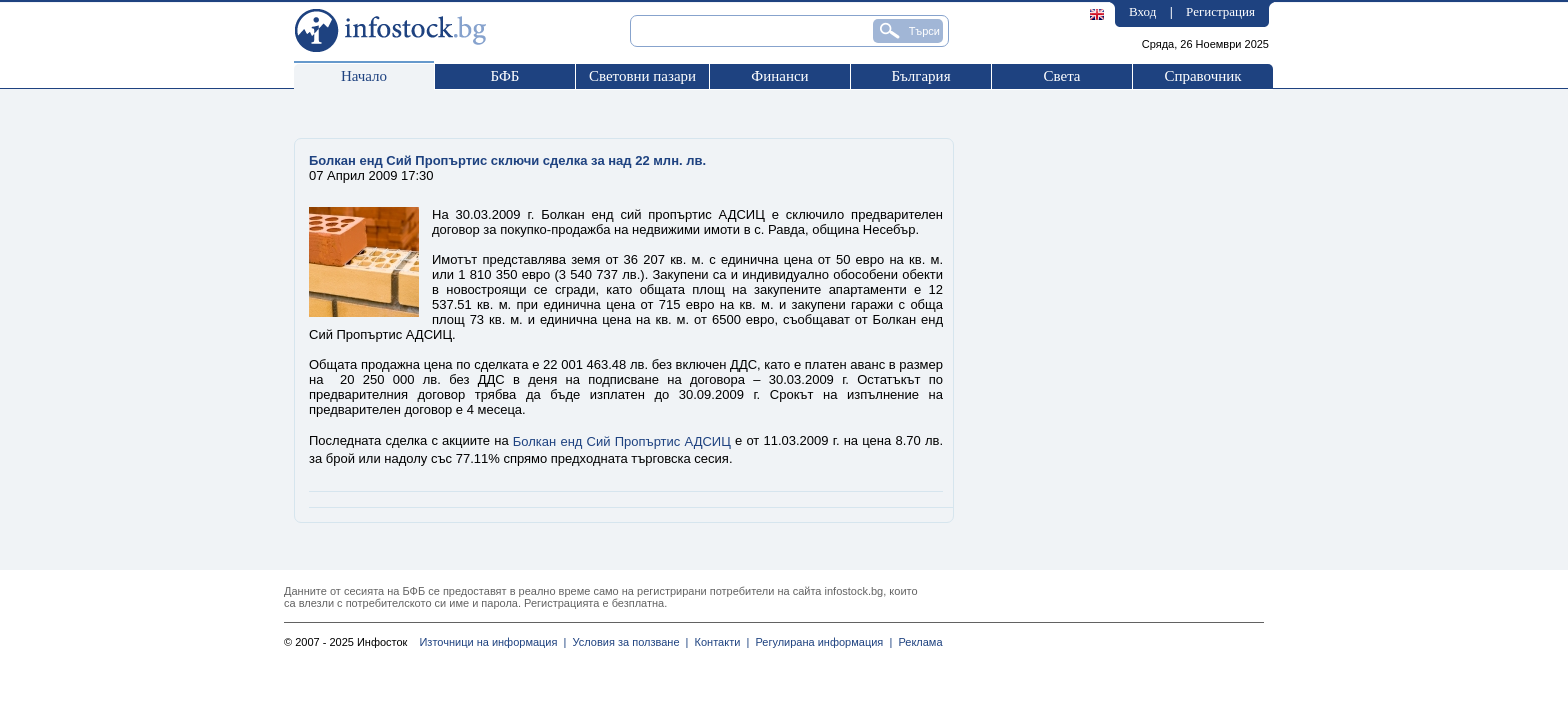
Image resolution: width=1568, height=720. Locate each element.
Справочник (1202, 76)
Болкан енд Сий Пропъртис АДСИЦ (622, 441)
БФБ (505, 76)
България (920, 76)
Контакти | (718, 642)
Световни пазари (642, 76)
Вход (1142, 11)
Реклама (917, 642)
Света (1061, 76)
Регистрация (1220, 11)
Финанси (779, 76)
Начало (364, 76)
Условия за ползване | (627, 642)
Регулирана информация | (820, 642)
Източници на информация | (492, 642)
